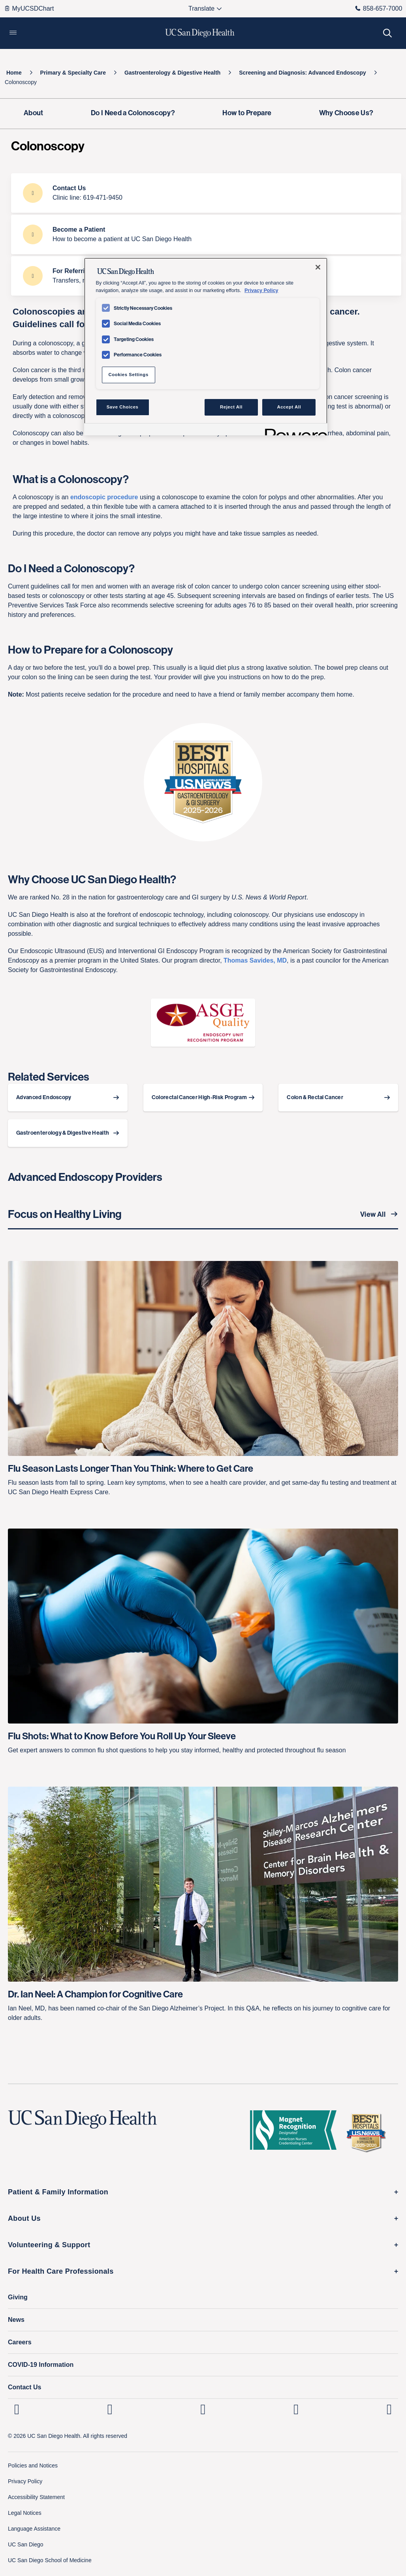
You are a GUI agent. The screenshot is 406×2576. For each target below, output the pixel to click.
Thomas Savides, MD (255, 960)
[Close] (318, 267)
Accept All (289, 407)
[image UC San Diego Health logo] (200, 33)
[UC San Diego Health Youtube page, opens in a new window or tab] (296, 2409)
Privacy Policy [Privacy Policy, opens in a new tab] (261, 290)
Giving (18, 2297)
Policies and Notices (33, 2465)
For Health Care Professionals (61, 2271)
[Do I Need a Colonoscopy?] (133, 114)
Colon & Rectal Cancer (315, 1097)
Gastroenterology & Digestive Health (62, 1133)
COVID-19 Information (40, 2364)
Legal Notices (24, 2513)
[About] (33, 114)
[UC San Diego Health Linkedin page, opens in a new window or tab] (17, 2409)
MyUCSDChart (29, 8)
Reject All (231, 407)
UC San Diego (25, 2544)
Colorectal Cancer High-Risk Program (199, 1097)
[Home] (14, 72)
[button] (13, 33)
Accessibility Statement (36, 2497)
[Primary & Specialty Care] (73, 72)
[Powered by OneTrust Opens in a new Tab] (293, 430)
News (16, 2319)
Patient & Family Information (58, 2192)
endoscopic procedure (104, 497)
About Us (24, 2218)
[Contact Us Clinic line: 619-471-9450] (206, 193)
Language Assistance (34, 2528)
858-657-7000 (378, 8)
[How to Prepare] (247, 114)
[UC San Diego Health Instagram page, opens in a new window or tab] (110, 2409)
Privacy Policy (25, 2481)
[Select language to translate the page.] (201, 8)
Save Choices (123, 407)
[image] (203, 1022)
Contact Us (24, 2387)
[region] (206, 346)
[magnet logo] (296, 2132)
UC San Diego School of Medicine (50, 2560)
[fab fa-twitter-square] (389, 2409)
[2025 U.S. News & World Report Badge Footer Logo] (369, 2132)
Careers (20, 2342)
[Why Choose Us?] (346, 114)
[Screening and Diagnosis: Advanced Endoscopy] (302, 72)
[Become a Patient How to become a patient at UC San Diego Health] (206, 234)
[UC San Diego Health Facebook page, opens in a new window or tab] (203, 2409)
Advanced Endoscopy (43, 1097)
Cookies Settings (128, 374)
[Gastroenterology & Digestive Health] (172, 72)
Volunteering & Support (49, 2245)
